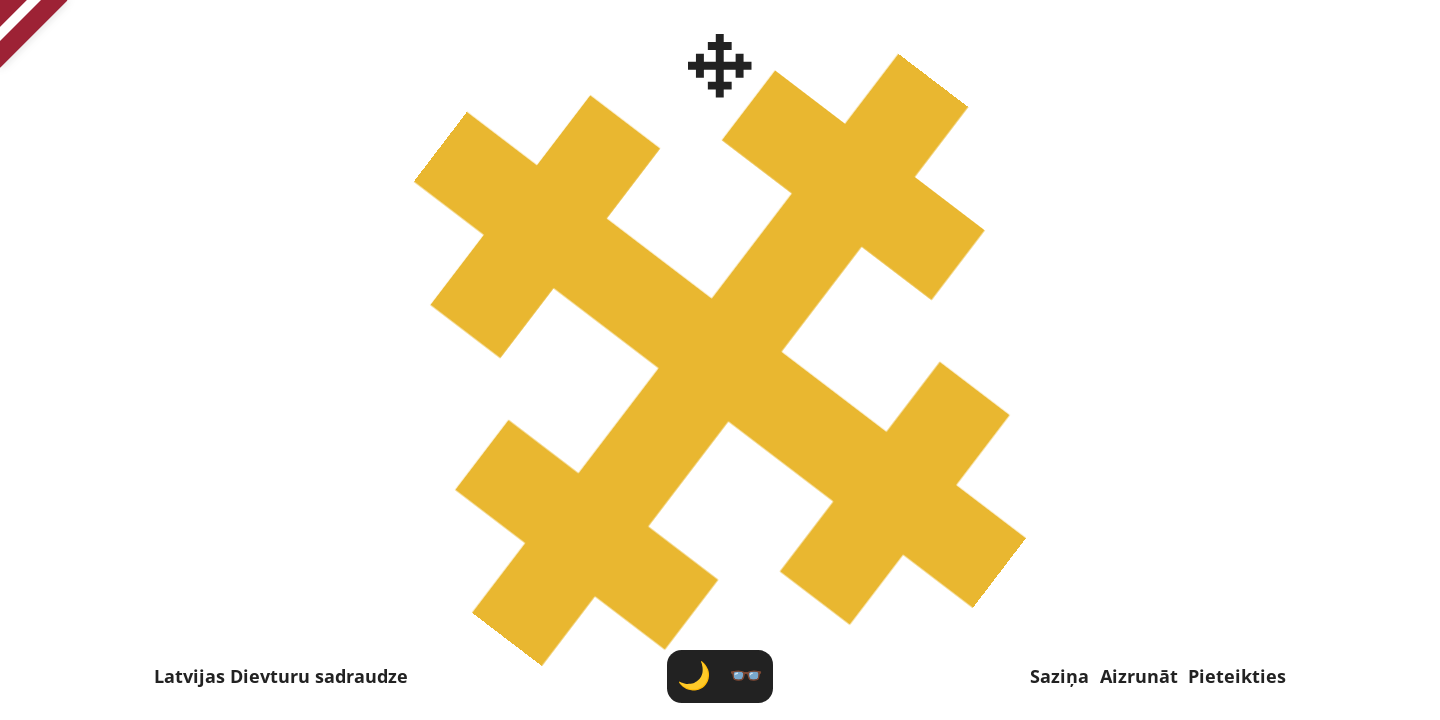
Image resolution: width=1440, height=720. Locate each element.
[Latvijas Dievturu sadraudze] (720, 66)
